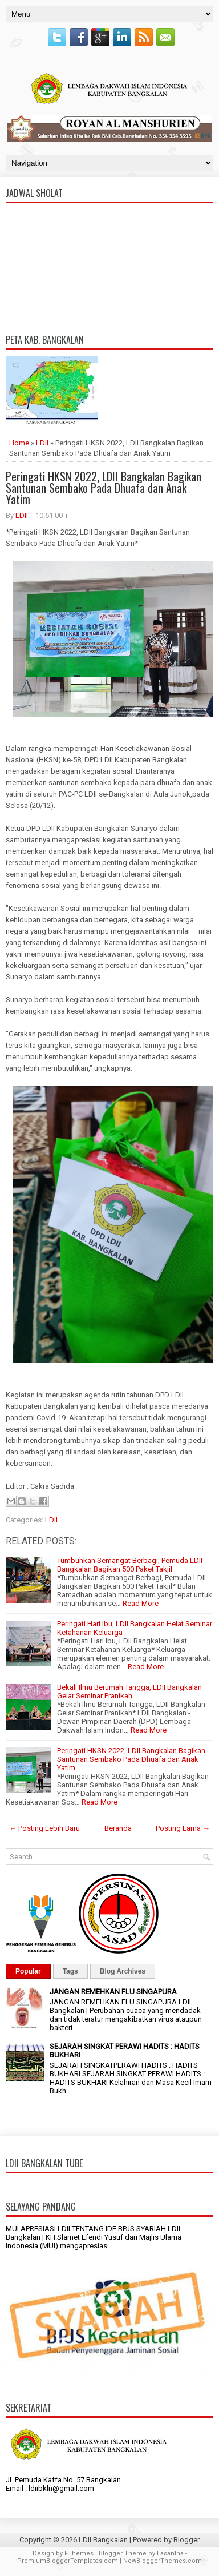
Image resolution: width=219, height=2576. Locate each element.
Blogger (186, 2539)
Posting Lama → (183, 1828)
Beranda (118, 1828)
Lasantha (170, 2553)
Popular (28, 1971)
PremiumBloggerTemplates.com (67, 2561)
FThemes (79, 2553)
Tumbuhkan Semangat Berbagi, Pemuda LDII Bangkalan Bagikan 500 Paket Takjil (129, 1564)
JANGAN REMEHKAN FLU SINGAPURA (113, 1991)
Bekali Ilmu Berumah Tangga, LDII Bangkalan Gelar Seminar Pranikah (129, 1691)
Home (19, 443)
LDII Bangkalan (103, 2539)
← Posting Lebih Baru (44, 1828)
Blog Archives (122, 1971)
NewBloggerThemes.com (162, 2561)
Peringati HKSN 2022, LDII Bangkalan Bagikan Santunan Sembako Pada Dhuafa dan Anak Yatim (103, 488)
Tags (70, 1971)
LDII (42, 443)
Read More (141, 1603)
